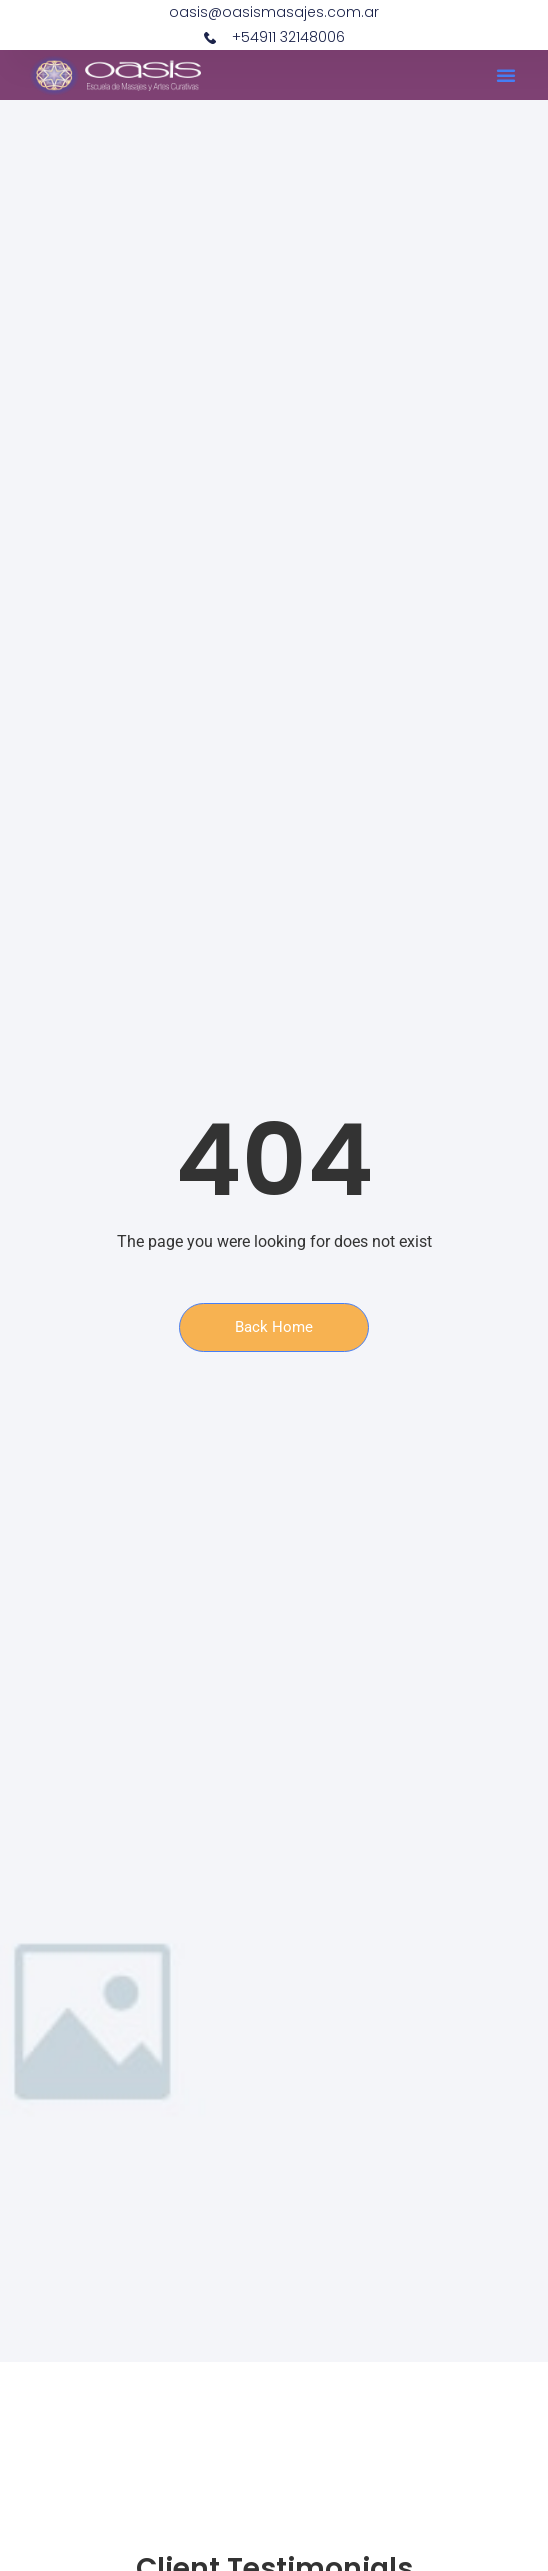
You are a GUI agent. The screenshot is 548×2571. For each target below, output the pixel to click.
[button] (506, 75)
